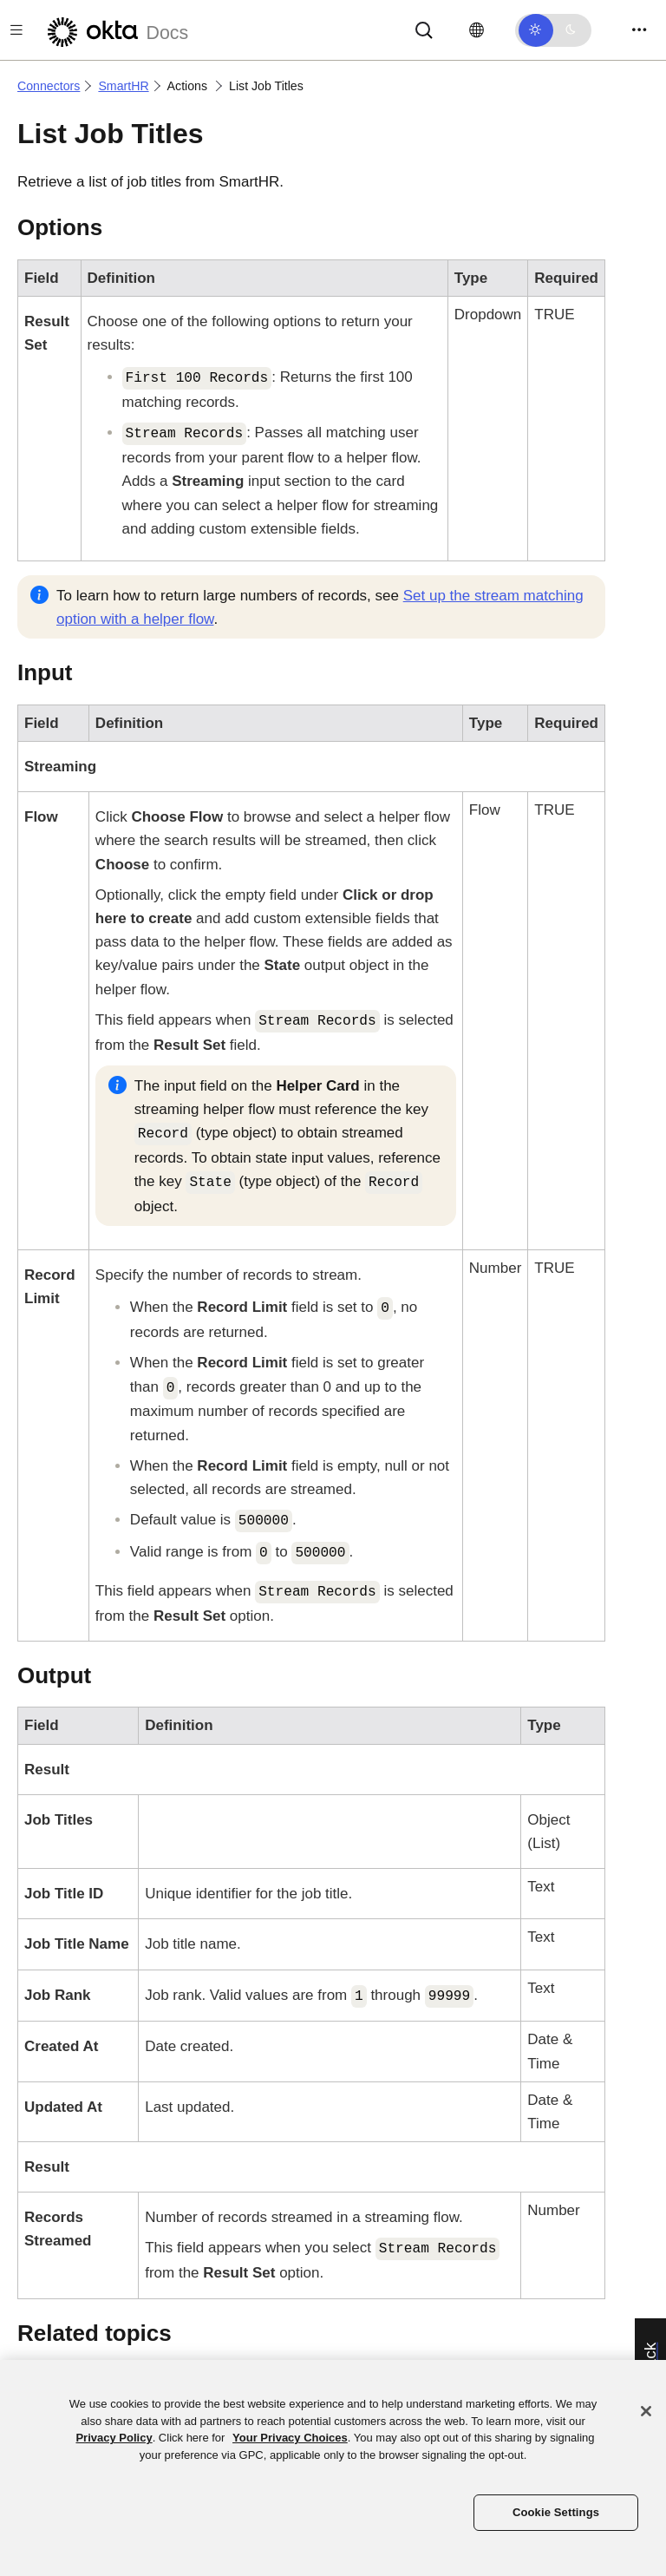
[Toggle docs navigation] (16, 30)
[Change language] (476, 30)
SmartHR (123, 86)
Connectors (48, 86)
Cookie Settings (556, 2512)
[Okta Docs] (115, 30)
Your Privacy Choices (290, 2437)
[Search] (424, 29)
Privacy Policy (113, 2437)
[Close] (646, 2411)
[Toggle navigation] (639, 30)
